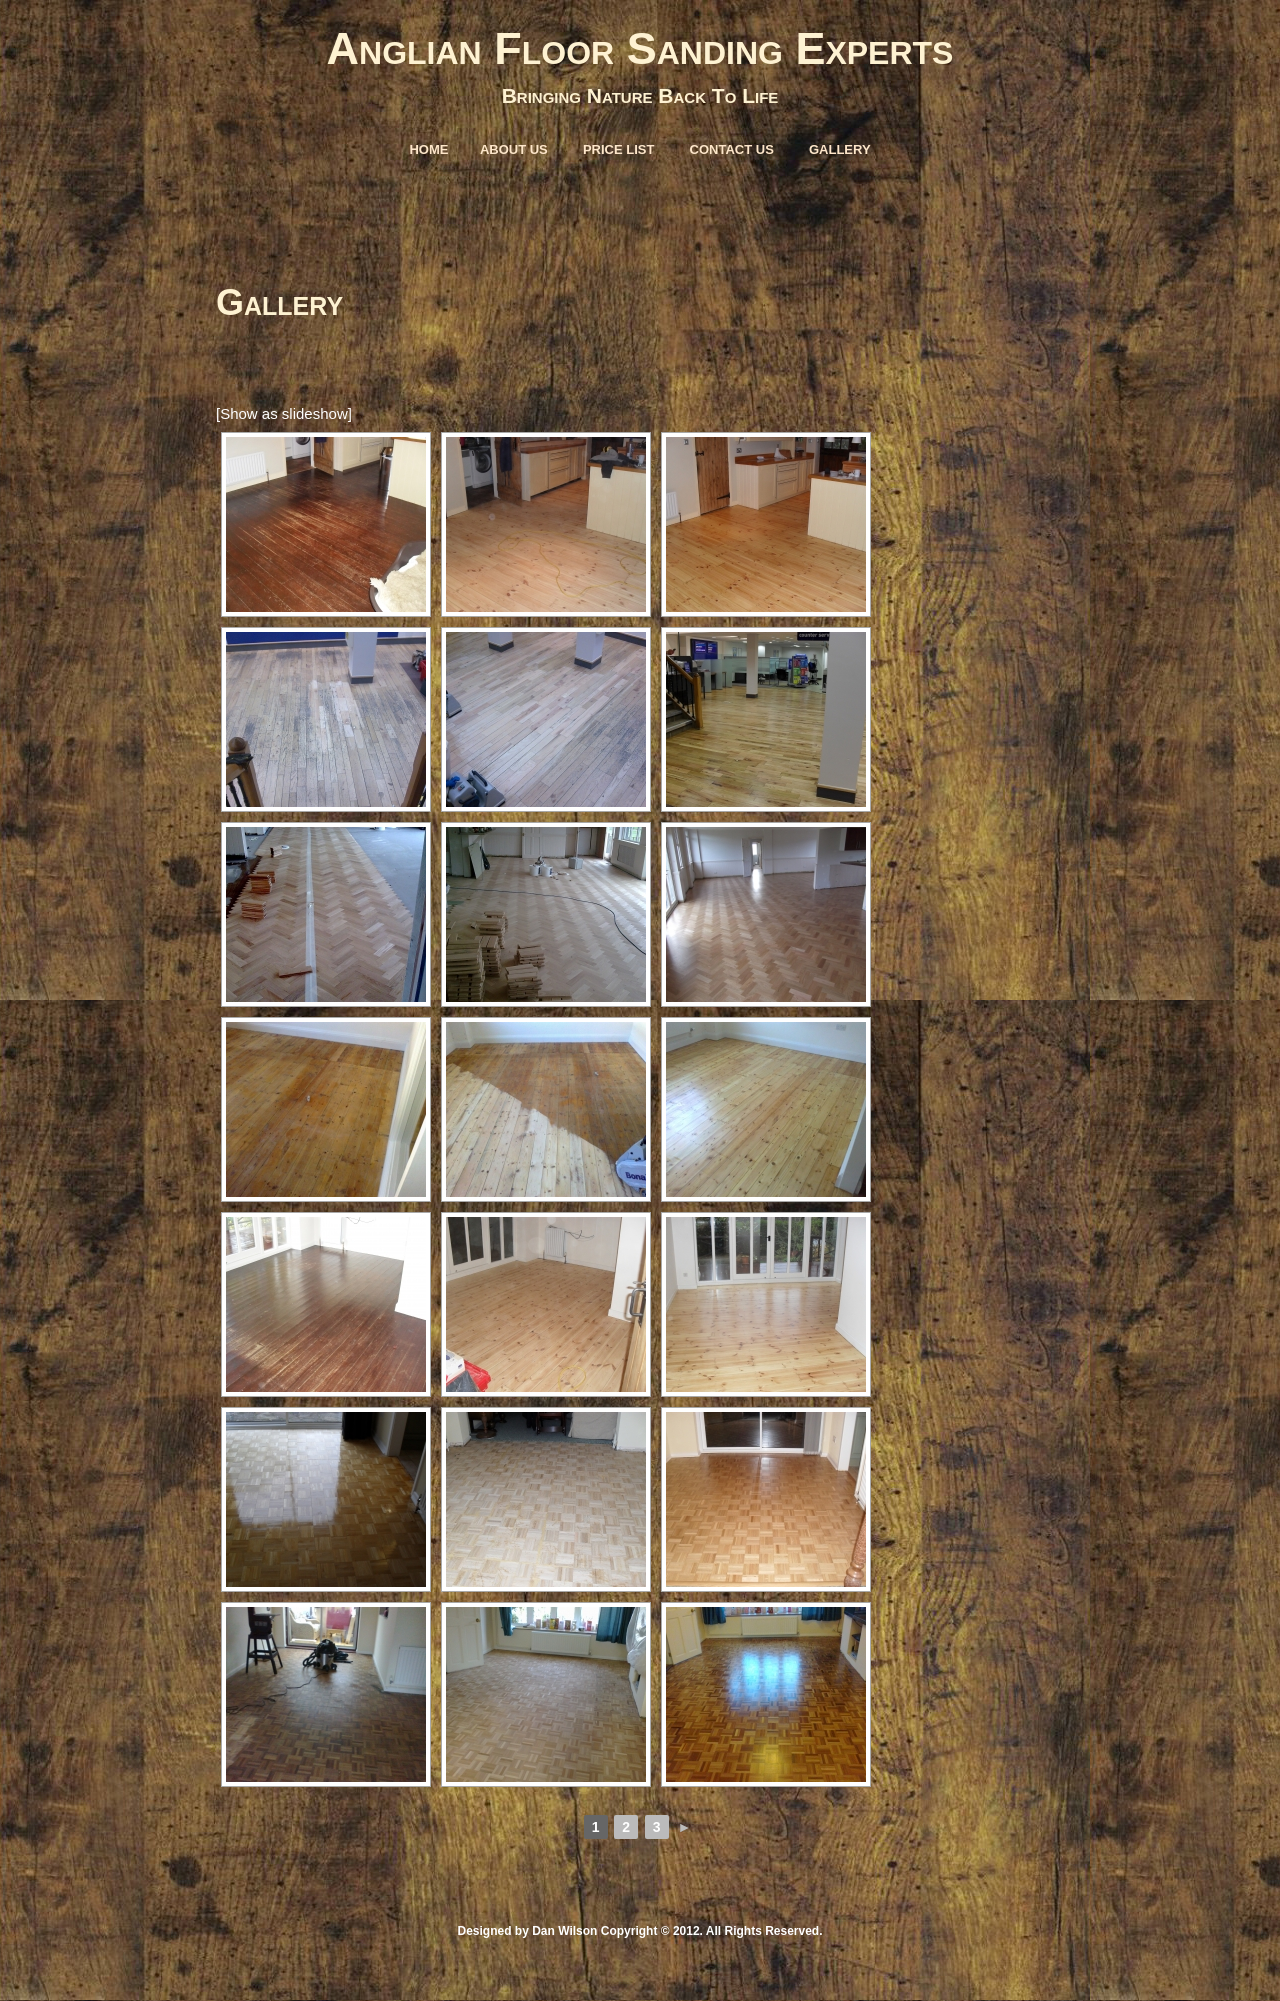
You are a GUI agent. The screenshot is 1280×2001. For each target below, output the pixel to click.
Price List (619, 149)
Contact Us (732, 149)
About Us (514, 149)
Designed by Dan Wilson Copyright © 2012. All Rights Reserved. (639, 1931)
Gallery (840, 149)
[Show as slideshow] (284, 413)
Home (428, 149)
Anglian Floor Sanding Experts (640, 48)
